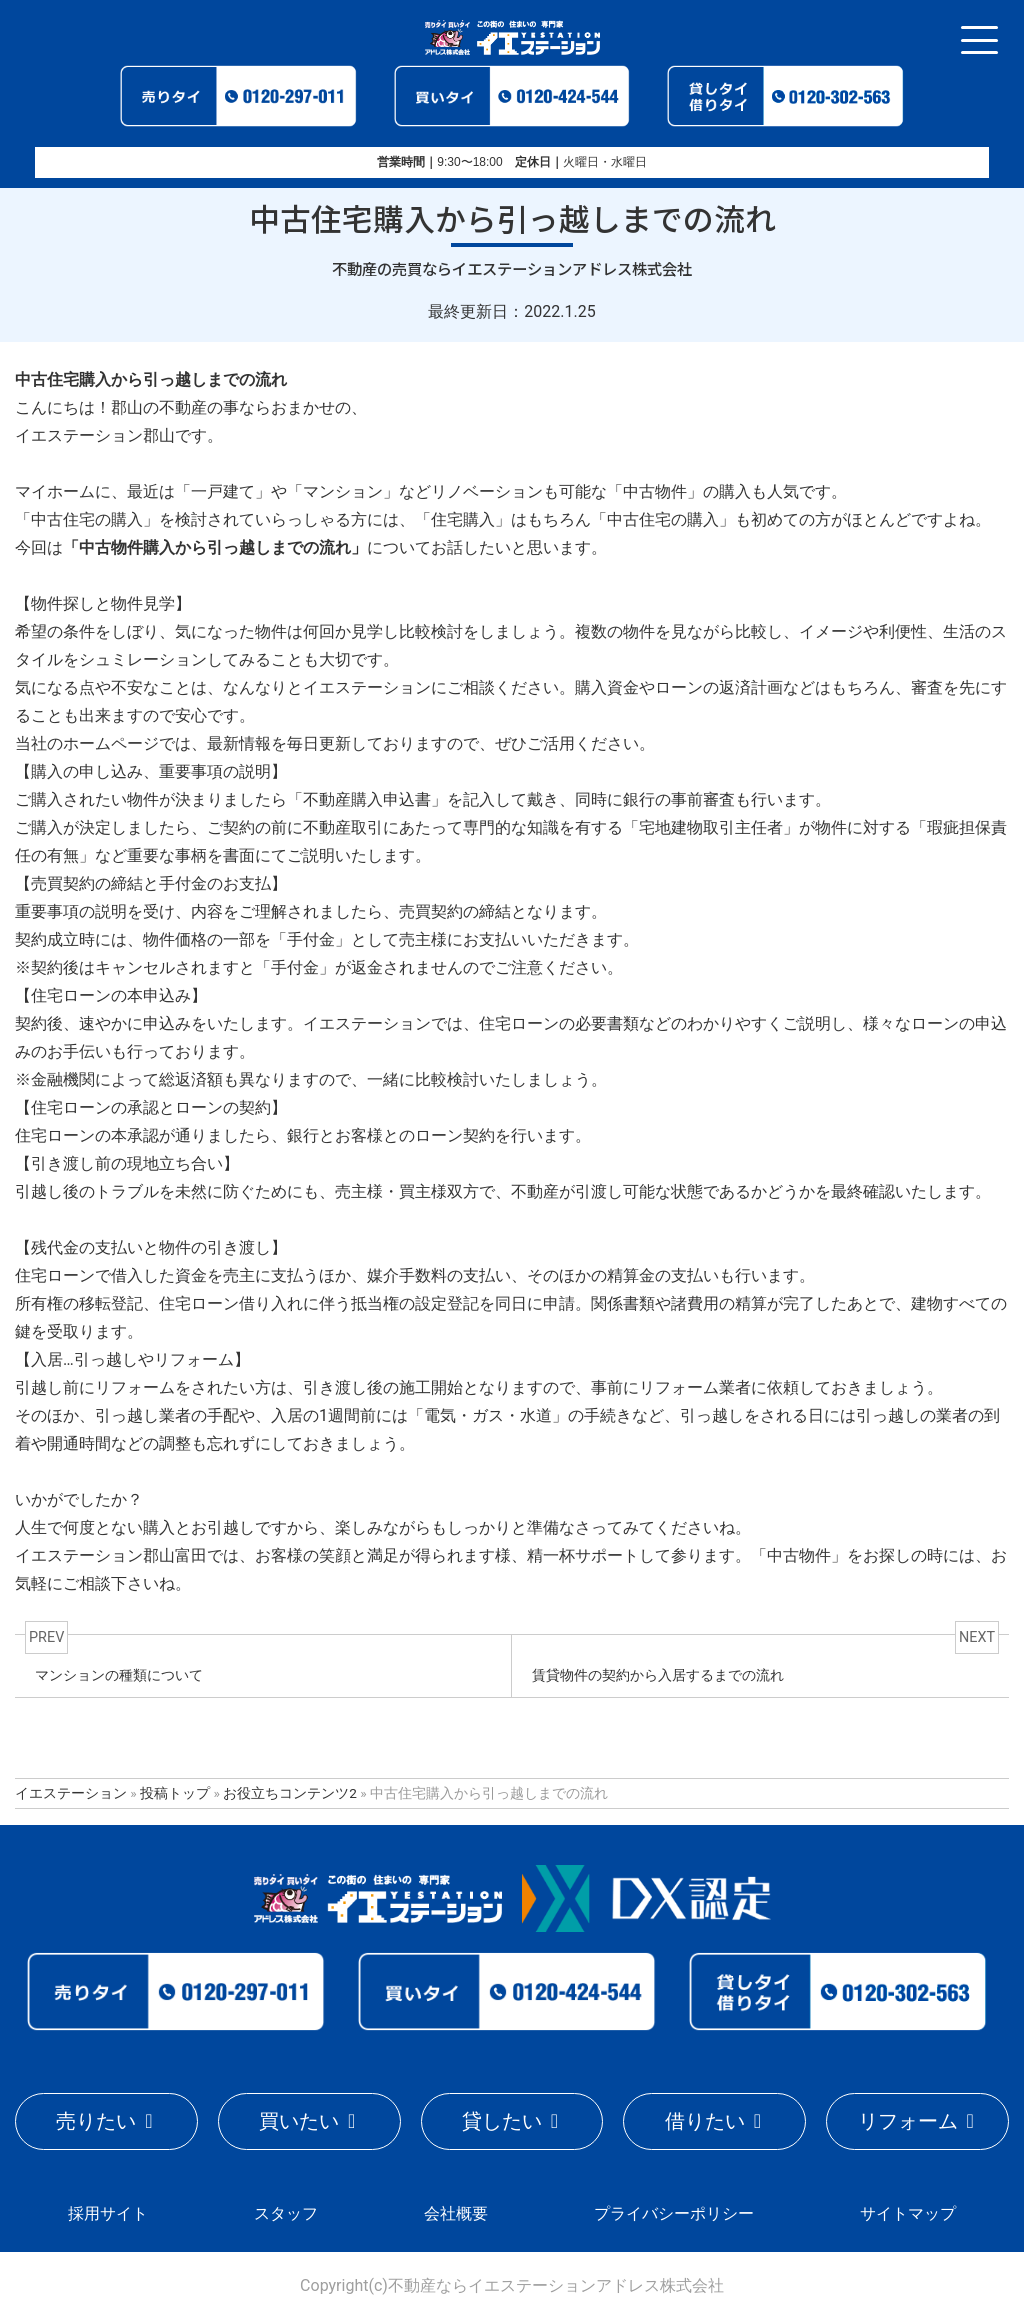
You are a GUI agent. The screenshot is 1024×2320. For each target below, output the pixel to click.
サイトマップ (908, 2213)
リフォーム (908, 2121)
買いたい (299, 2121)
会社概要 (456, 2213)
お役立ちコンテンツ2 (290, 1793)
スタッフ (286, 2213)
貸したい (502, 2121)
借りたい (705, 2121)
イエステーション (71, 1793)
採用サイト (108, 2213)
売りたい (96, 2121)
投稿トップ (175, 1793)
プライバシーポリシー (674, 2213)
